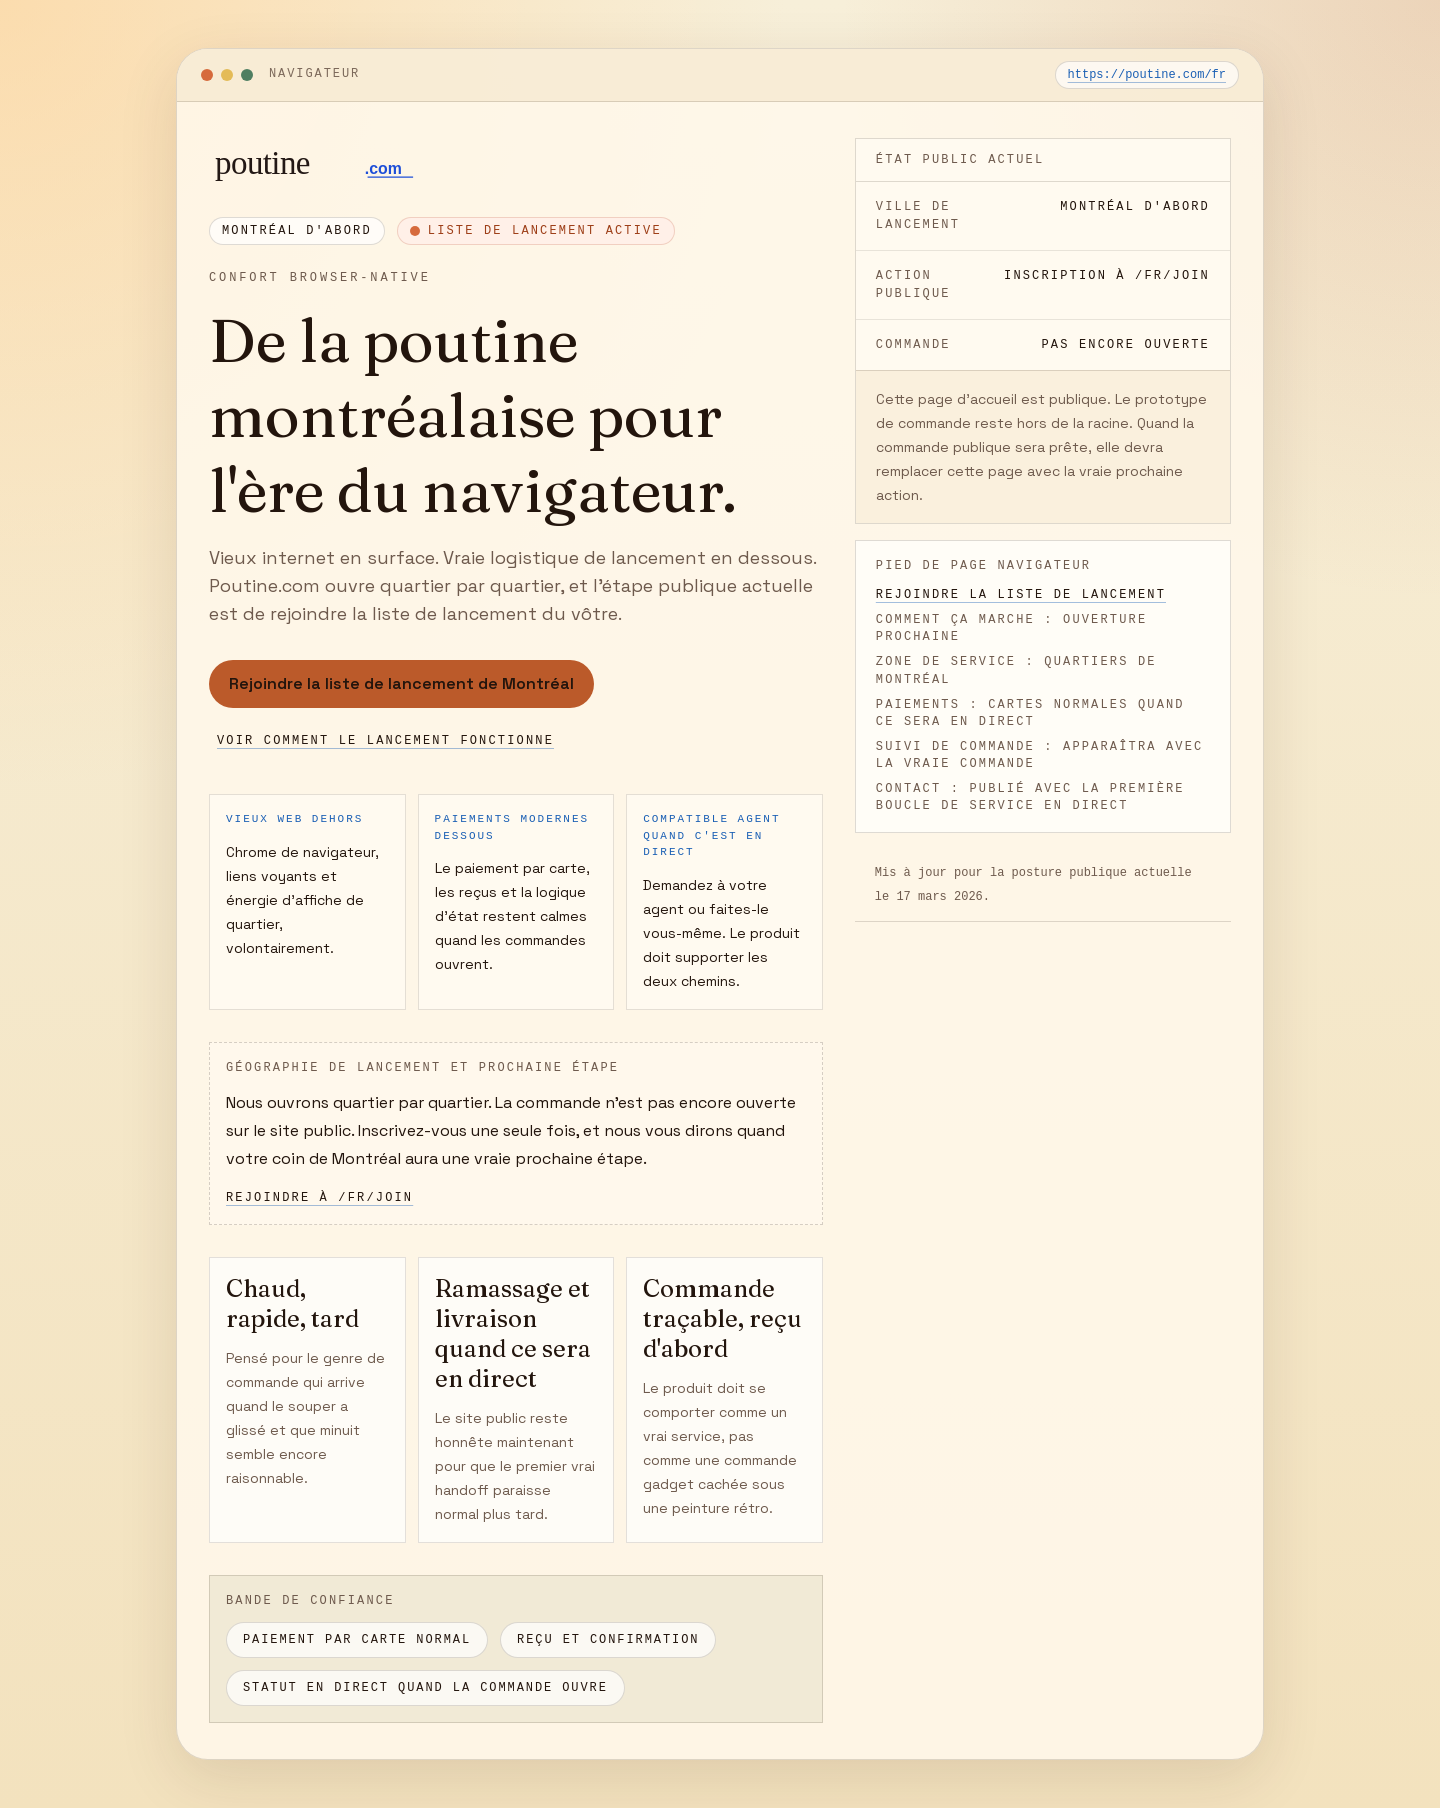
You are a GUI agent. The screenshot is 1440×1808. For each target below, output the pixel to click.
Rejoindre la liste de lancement (1021, 595)
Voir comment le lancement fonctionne (385, 741)
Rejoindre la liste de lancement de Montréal (401, 683)
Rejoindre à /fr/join (319, 1198)
